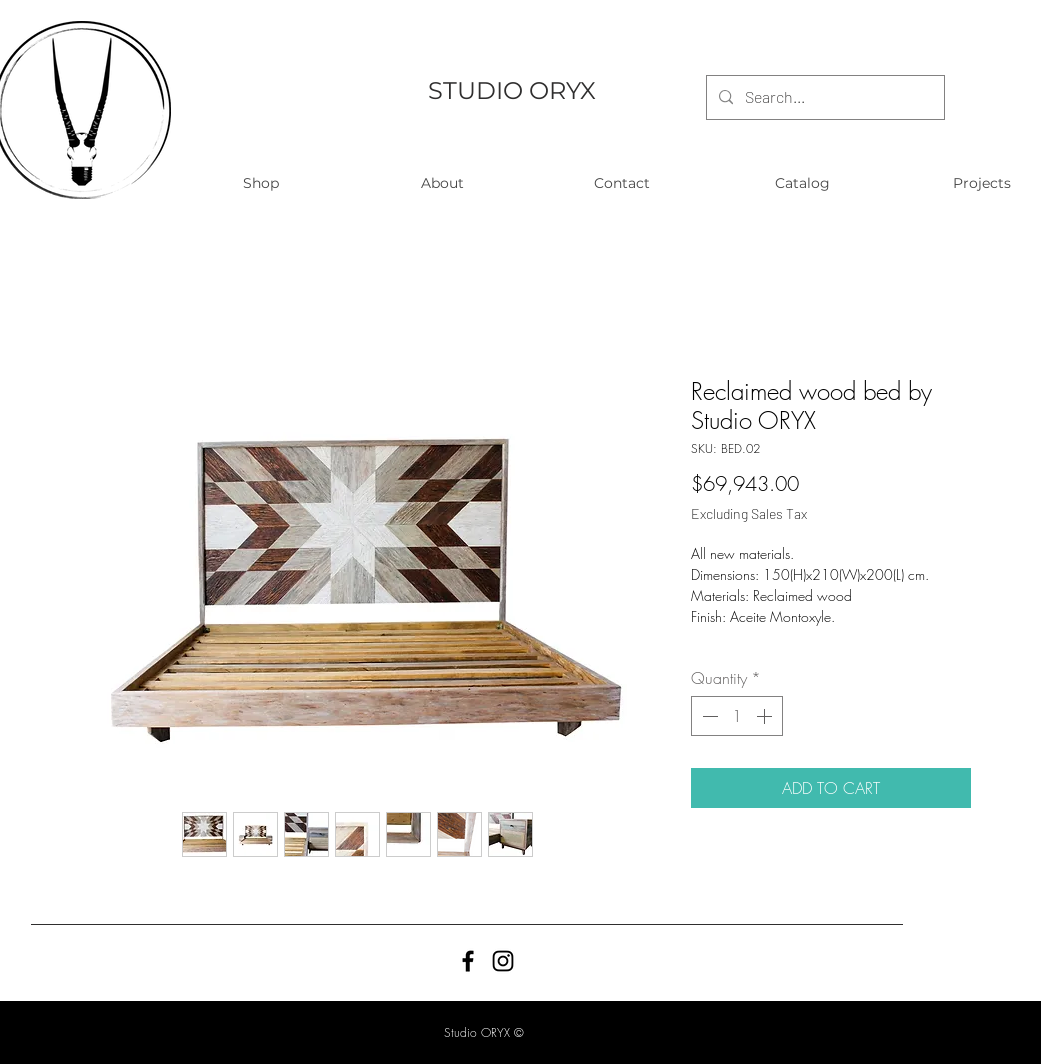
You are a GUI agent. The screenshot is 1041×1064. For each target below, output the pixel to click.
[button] (261, 183)
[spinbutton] (737, 716)
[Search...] (823, 97)
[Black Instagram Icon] (503, 961)
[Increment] (766, 716)
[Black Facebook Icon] (468, 961)
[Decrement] (708, 716)
